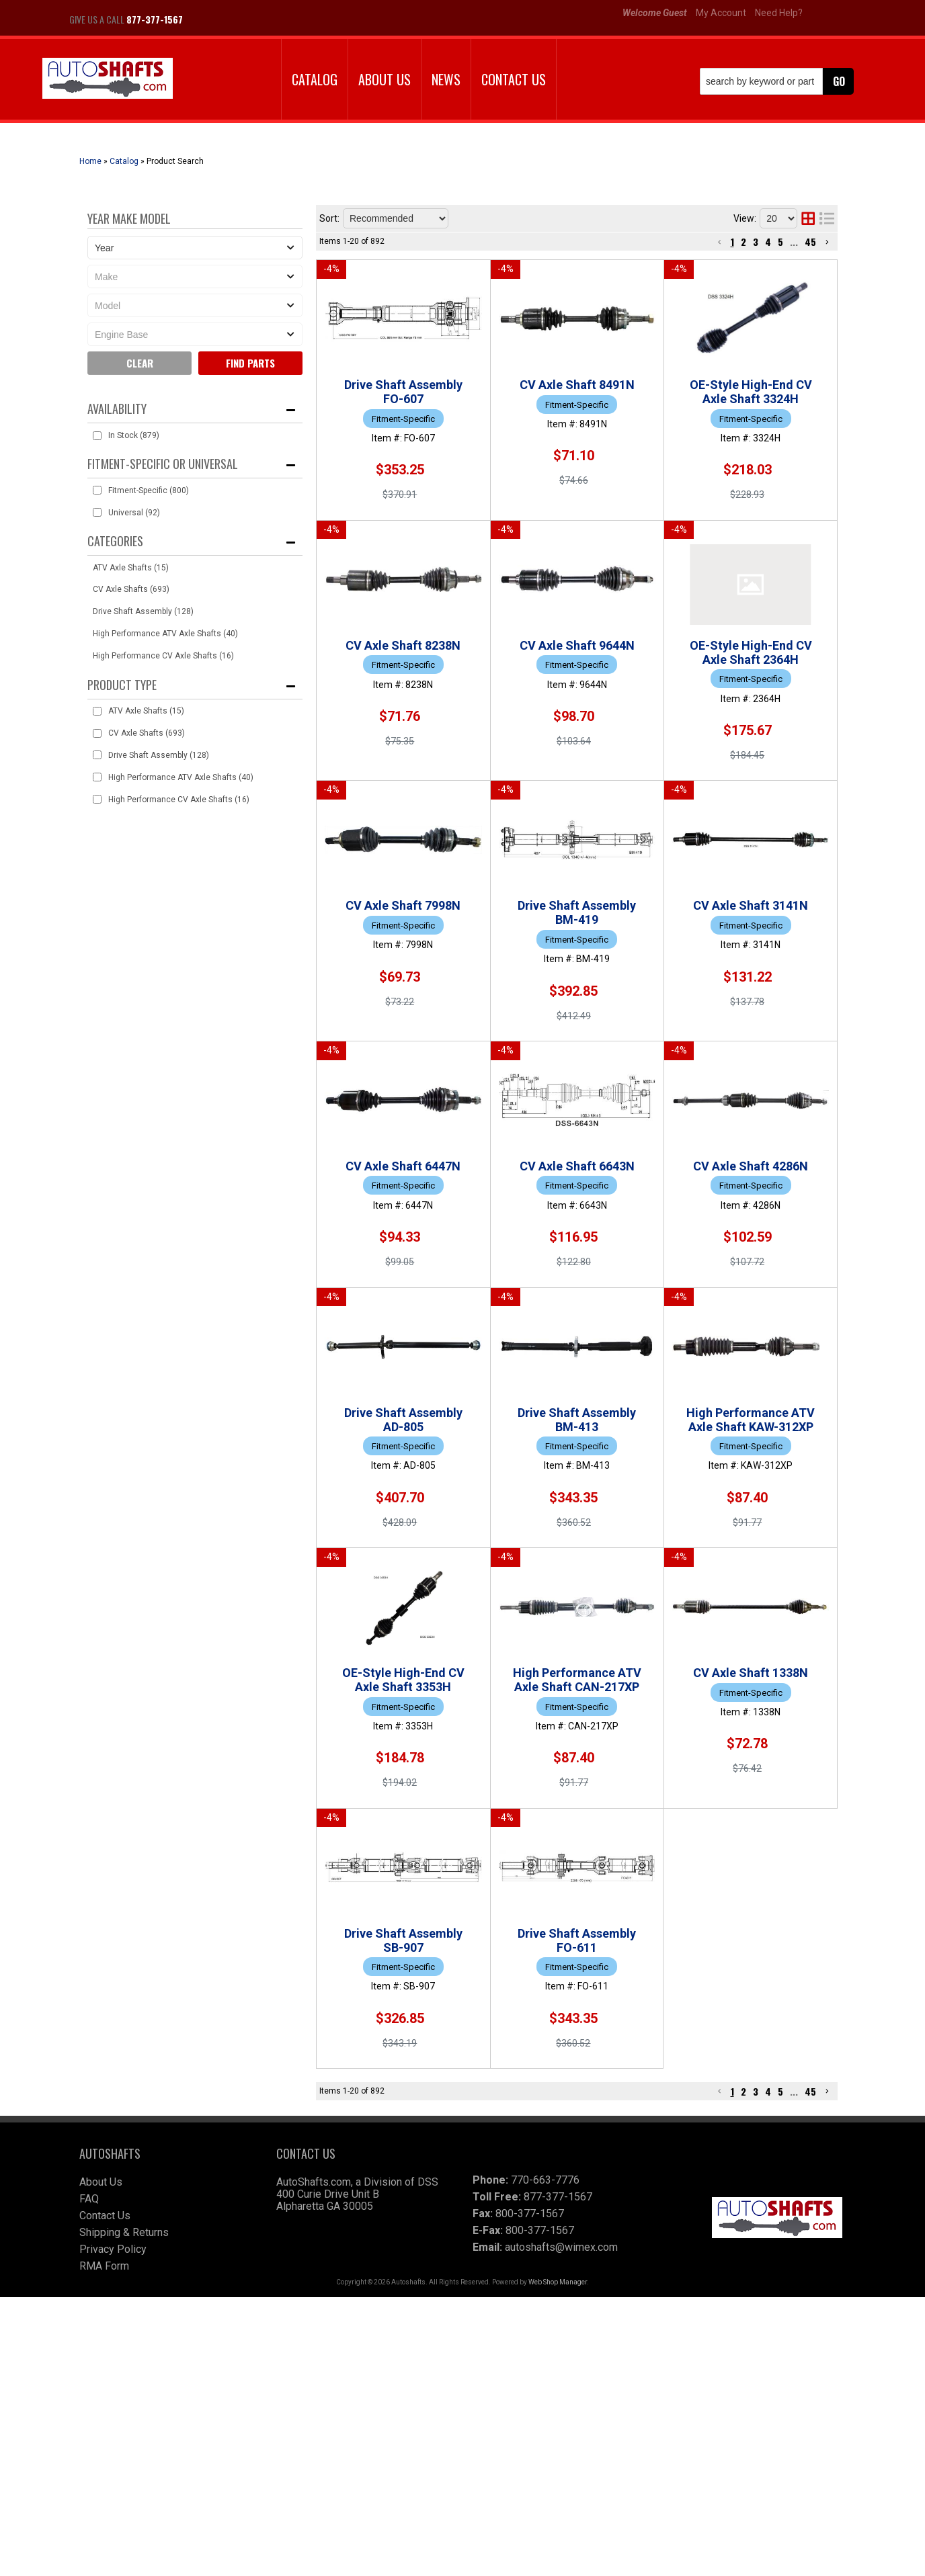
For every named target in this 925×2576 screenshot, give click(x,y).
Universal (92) (134, 512)
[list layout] (826, 218)
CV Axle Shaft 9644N (492, 693)
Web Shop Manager (557, 2561)
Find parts (250, 362)
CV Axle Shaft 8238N (492, 589)
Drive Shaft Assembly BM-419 (517, 1004)
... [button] (794, 242)
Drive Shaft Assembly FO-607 (515, 276)
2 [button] (743, 242)
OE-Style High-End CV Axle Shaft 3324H (545, 484)
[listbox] (195, 247)
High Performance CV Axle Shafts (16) (163, 655)
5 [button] (780, 242)
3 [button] (755, 242)
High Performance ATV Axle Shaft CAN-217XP (563, 1956)
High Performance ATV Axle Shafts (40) (165, 633)
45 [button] (810, 242)
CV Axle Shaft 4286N (492, 1419)
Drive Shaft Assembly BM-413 (517, 1626)
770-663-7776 (545, 2458)
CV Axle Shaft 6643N (492, 1315)
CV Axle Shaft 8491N (492, 381)
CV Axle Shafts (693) (131, 589)
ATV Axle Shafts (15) (131, 567)
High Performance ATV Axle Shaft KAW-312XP (563, 1730)
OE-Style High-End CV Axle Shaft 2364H (545, 796)
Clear (139, 362)
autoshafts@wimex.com (561, 2526)
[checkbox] (97, 435)
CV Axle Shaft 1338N (492, 2060)
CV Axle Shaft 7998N (492, 901)
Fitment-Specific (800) (148, 490)
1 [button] (732, 242)
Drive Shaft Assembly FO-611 (515, 2267)
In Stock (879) (133, 435)
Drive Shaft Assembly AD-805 (515, 1523)
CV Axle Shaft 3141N (492, 1108)
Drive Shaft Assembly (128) (143, 611)
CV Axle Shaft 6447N (492, 1212)
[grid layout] (808, 218)
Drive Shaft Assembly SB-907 (515, 2164)
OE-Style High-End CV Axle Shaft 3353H (545, 1838)
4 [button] (768, 242)
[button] (777, 81)
